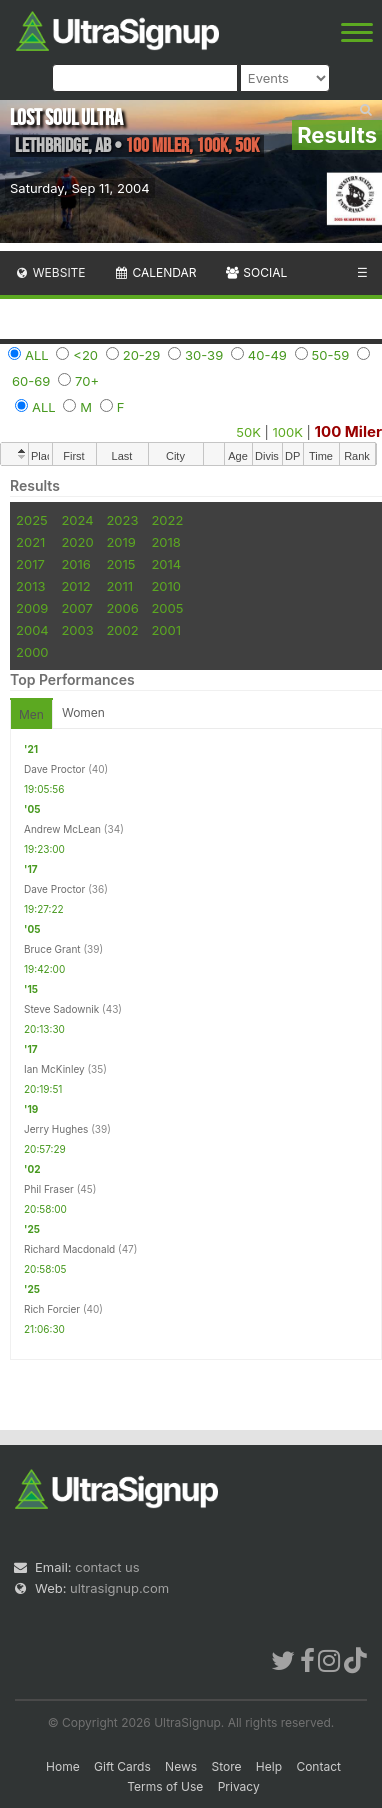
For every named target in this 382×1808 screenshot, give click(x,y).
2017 (30, 564)
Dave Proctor (54, 769)
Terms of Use (165, 1786)
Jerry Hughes (56, 1129)
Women (83, 712)
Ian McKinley (54, 1069)
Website (50, 272)
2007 (76, 608)
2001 (166, 630)
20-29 (142, 355)
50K (248, 432)
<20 (85, 355)
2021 (30, 542)
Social (255, 272)
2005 (167, 608)
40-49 (267, 355)
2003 (77, 630)
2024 (77, 520)
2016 (75, 564)
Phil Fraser (49, 1189)
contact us (107, 1567)
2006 (122, 608)
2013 (30, 586)
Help (269, 1766)
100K (288, 432)
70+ (87, 381)
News (181, 1766)
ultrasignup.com (119, 1588)
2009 (32, 608)
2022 (167, 520)
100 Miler (348, 431)
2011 (119, 586)
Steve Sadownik (61, 1009)
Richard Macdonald (69, 1249)
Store (226, 1766)
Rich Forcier (52, 1309)
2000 (32, 652)
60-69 (31, 381)
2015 (120, 564)
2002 (122, 630)
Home (63, 1766)
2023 (122, 520)
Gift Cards (122, 1766)
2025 (32, 520)
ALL (37, 355)
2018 (165, 542)
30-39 (204, 355)
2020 (77, 542)
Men (31, 714)
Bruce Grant (52, 949)
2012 (75, 586)
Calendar (155, 272)
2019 (120, 542)
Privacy (239, 1786)
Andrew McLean (62, 829)
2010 (166, 586)
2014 (166, 564)
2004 (32, 630)
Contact (318, 1766)
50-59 (331, 355)
